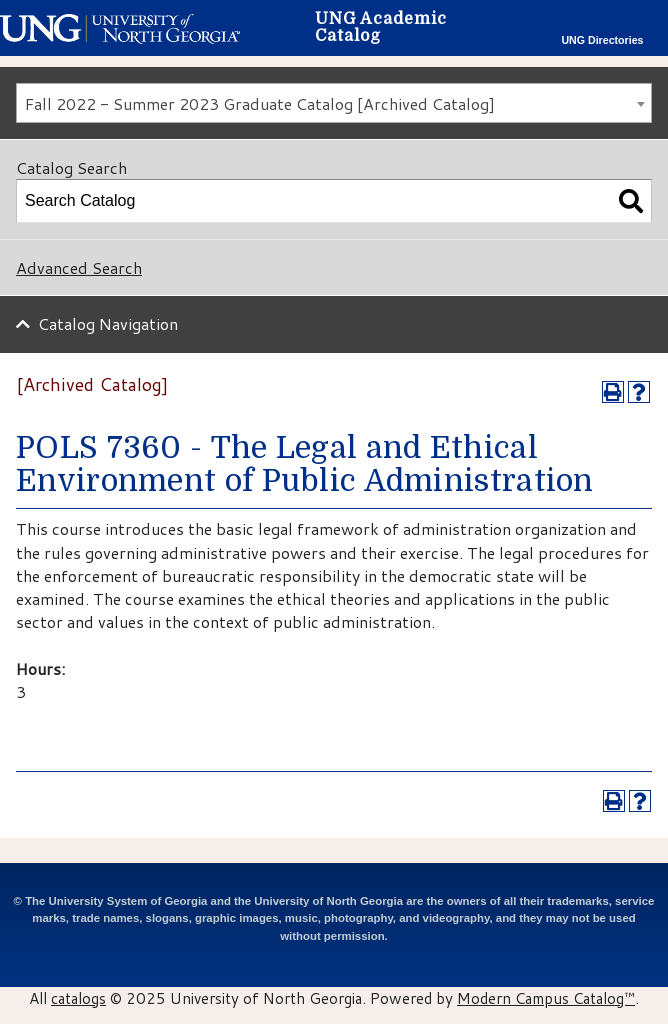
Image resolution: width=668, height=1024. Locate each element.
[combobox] (334, 103)
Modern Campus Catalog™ (546, 998)
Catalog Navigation (108, 323)
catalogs (78, 998)
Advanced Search (79, 267)
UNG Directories (602, 40)
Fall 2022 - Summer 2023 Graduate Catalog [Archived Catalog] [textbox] (260, 103)
